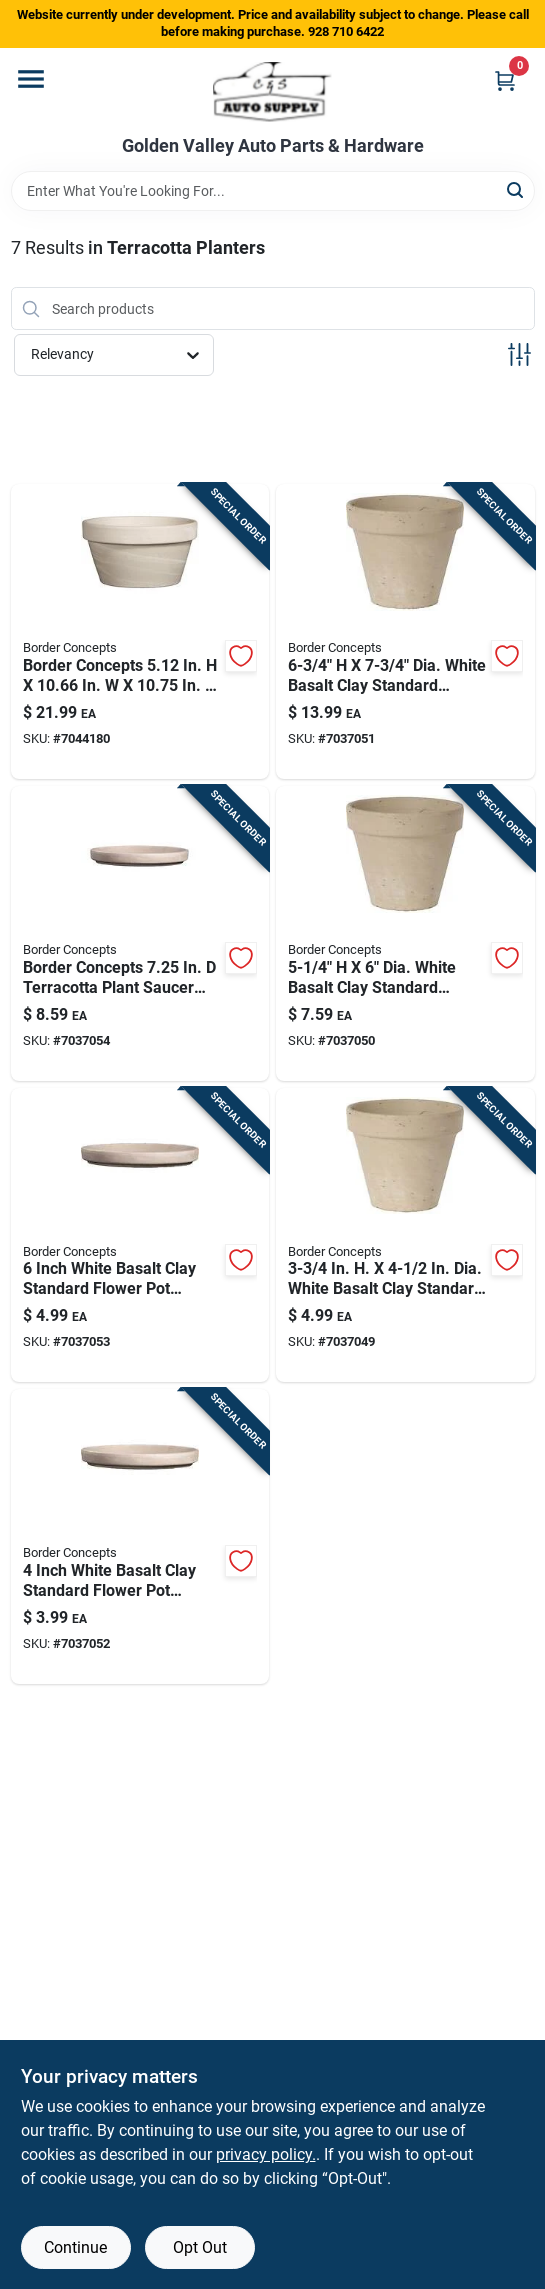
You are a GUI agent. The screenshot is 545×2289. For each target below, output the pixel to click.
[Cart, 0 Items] (505, 80)
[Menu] (31, 79)
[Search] (516, 189)
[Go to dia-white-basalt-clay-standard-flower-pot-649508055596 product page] (405, 933)
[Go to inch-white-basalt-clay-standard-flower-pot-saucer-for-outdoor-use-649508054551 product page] (140, 1235)
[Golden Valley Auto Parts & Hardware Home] (272, 92)
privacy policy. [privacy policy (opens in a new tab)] (266, 2154)
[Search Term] (273, 191)
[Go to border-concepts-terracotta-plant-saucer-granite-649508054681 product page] (140, 933)
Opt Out (200, 2247)
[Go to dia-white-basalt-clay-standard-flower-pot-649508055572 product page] (405, 1235)
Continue (75, 2247)
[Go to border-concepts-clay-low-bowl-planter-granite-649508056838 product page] (140, 631)
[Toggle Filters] (519, 354)
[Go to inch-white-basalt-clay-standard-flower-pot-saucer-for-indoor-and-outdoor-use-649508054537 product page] (140, 1536)
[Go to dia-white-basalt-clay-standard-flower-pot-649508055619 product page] (405, 631)
